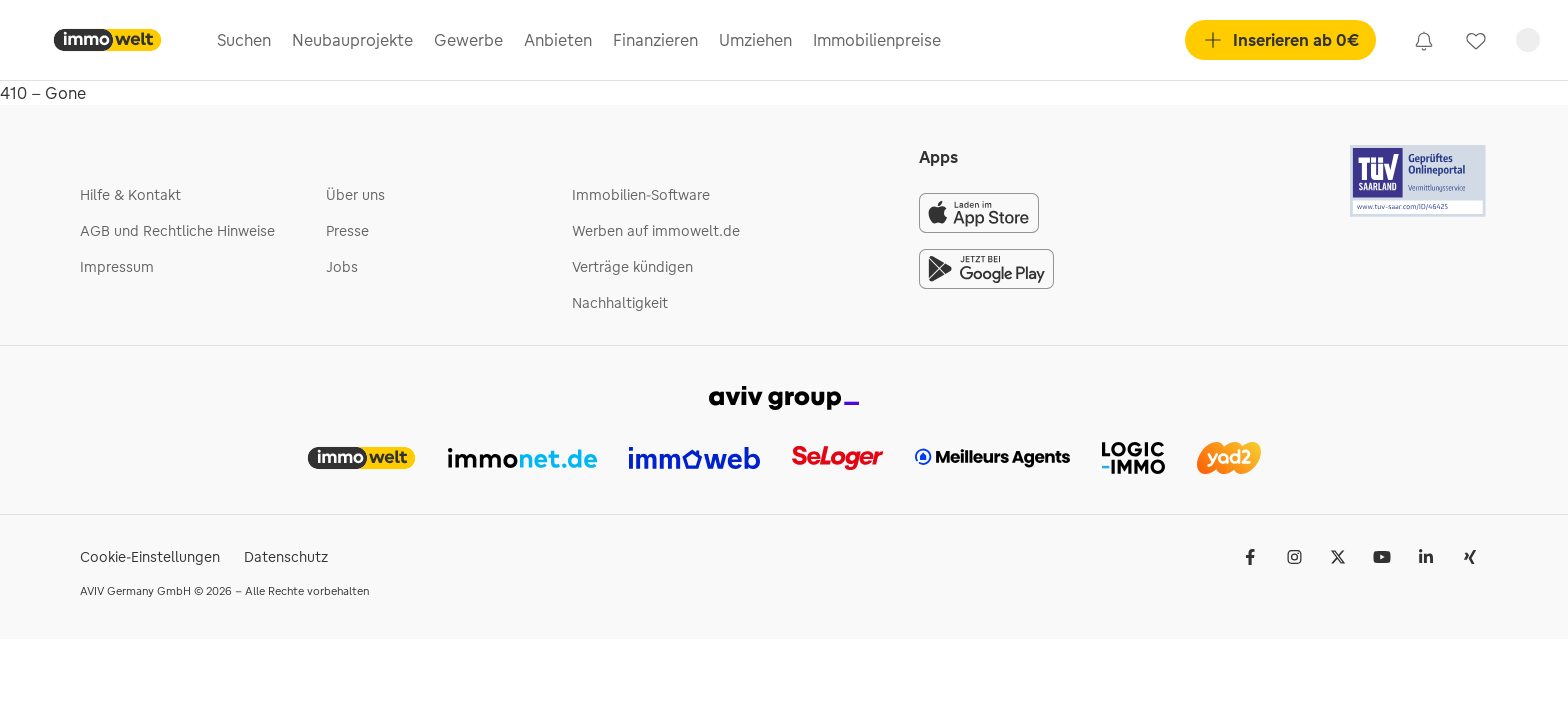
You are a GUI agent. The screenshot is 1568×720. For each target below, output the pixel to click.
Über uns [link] (355, 195)
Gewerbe (468, 40)
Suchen (244, 40)
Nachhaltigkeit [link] (620, 303)
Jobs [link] (342, 267)
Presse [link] (347, 231)
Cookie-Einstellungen (150, 557)
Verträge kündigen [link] (632, 267)
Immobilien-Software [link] (641, 195)
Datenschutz (286, 557)
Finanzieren (655, 40)
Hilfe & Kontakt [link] (130, 195)
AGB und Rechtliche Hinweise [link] (177, 231)
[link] (1424, 40)
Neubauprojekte (352, 40)
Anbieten (558, 40)
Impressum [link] (117, 267)
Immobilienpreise (877, 40)
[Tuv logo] (1419, 181)
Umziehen (755, 40)
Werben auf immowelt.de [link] (656, 231)
